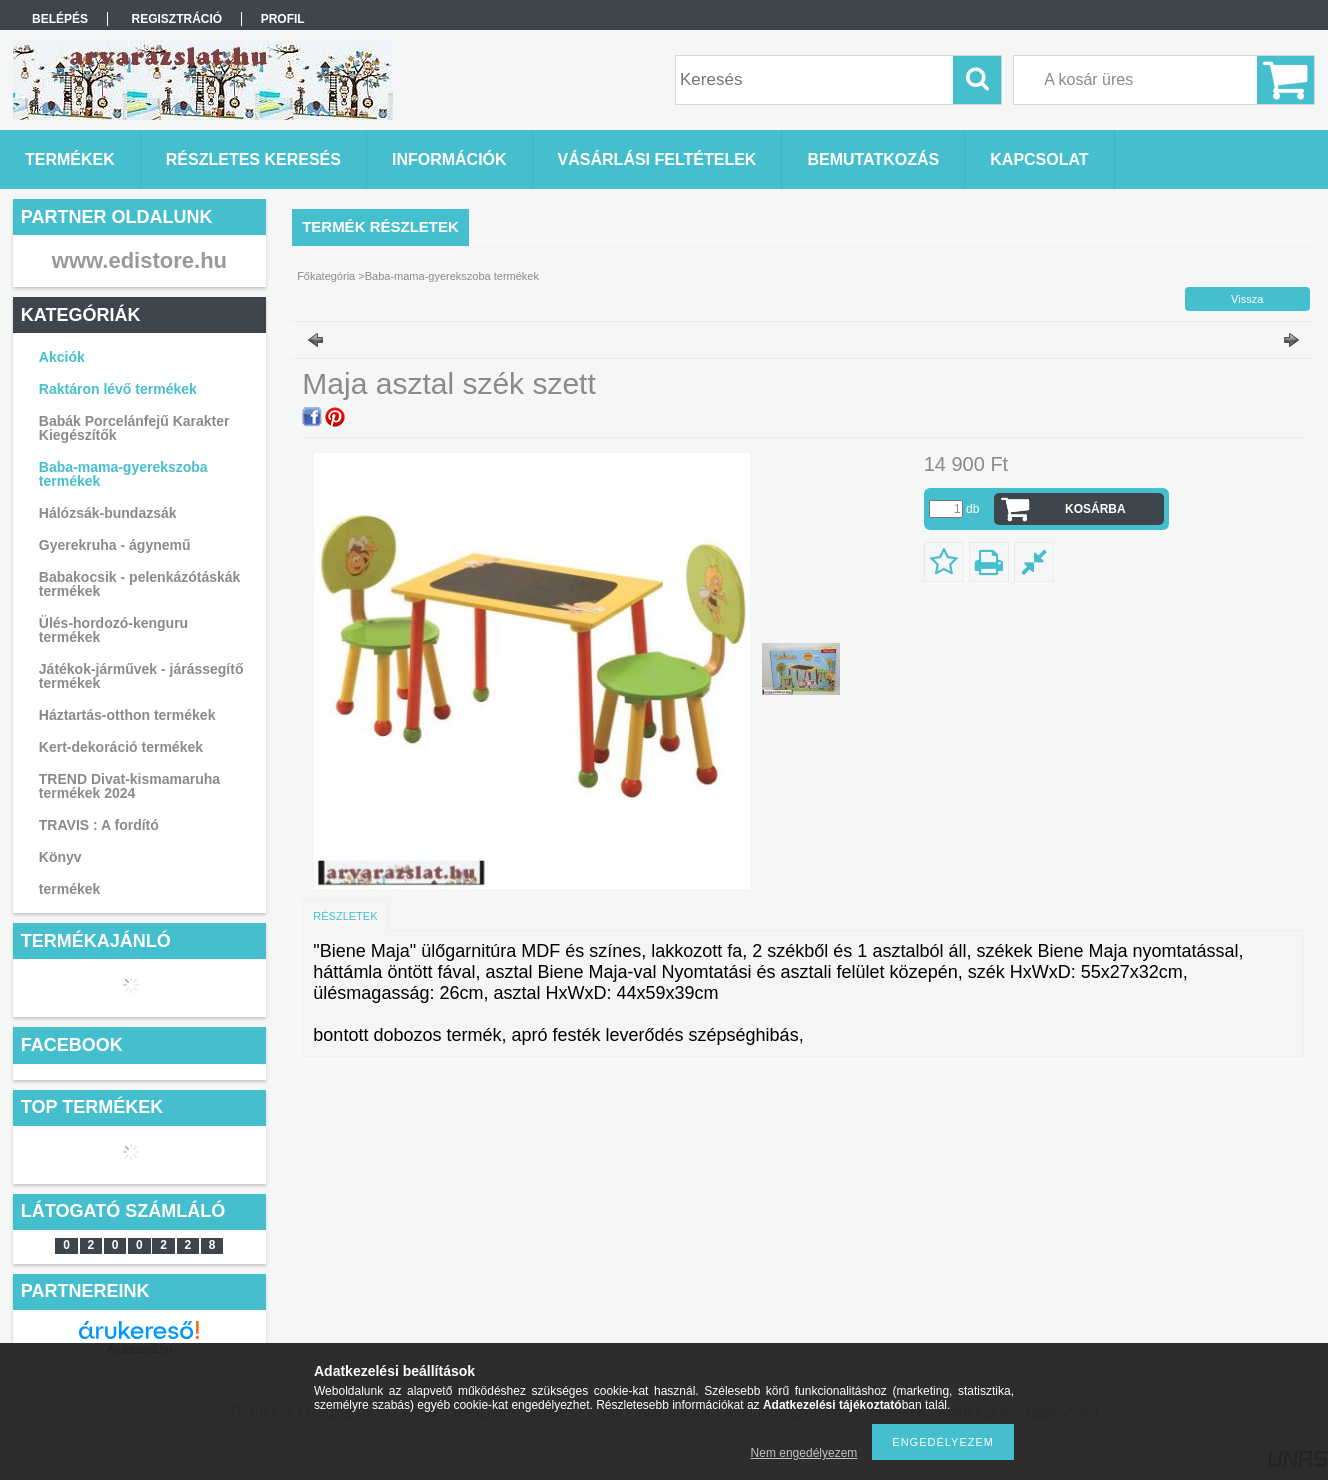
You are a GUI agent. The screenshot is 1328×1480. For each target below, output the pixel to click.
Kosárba (1095, 509)
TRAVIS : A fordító (99, 825)
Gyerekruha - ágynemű (115, 545)
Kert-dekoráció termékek (121, 747)
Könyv (60, 857)
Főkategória (326, 276)
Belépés (60, 19)
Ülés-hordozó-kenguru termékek (113, 630)
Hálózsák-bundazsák (108, 513)
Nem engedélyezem (804, 1453)
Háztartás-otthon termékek (127, 715)
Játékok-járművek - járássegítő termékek (141, 676)
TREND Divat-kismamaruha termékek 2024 (129, 786)
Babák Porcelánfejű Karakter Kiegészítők (134, 428)
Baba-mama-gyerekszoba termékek (123, 474)
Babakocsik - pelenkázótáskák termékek (140, 584)
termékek (70, 889)
